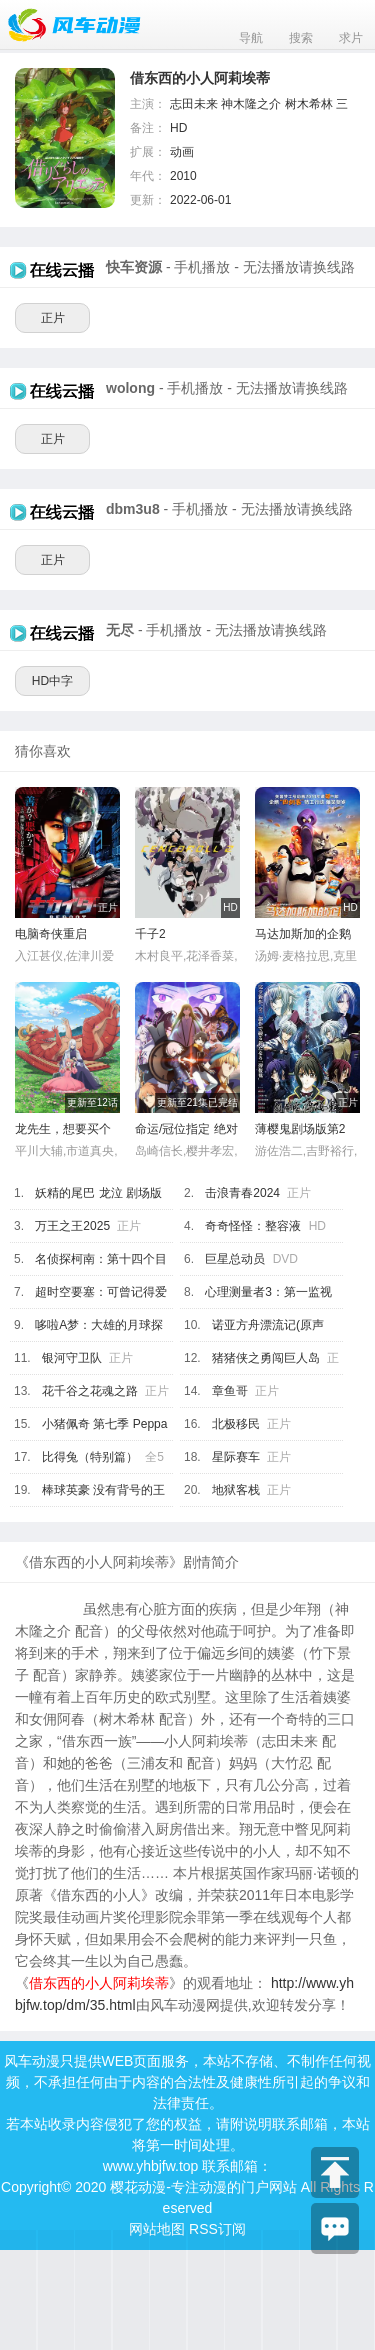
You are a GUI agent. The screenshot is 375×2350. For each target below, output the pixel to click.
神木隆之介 (251, 104)
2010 (183, 176)
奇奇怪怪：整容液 (253, 1226)
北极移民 (236, 1424)
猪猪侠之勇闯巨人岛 (266, 1358)
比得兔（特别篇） (90, 1457)
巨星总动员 (235, 1259)
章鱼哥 (230, 1391)
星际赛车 (236, 1457)
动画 (182, 152)
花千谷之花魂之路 (90, 1391)
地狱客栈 (236, 1490)
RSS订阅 (217, 2229)
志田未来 (194, 104)
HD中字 (52, 681)
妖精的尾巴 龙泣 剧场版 (98, 1193)
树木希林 (309, 104)
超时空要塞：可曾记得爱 (101, 1292)
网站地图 (157, 2229)
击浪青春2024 (242, 1193)
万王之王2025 (72, 1226)
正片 (53, 318)
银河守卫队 (72, 1358)
